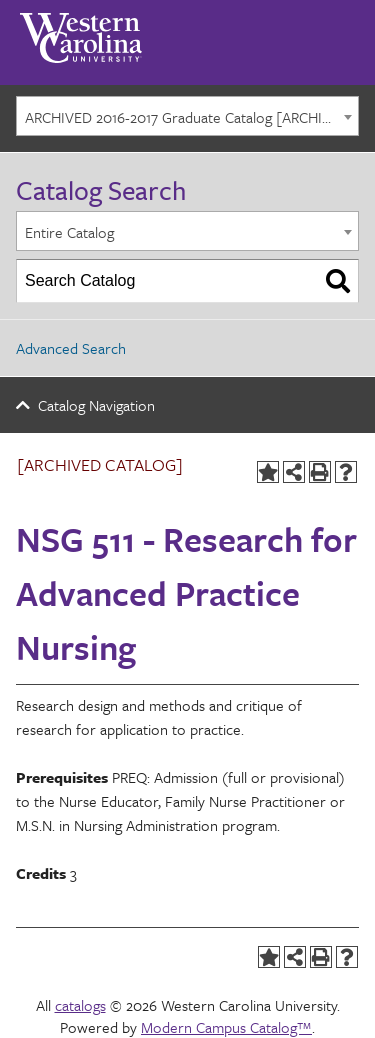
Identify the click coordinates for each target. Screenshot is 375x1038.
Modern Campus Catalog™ (226, 1027)
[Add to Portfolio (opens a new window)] (268, 472)
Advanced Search (71, 348)
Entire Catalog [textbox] (69, 232)
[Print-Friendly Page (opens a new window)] (320, 472)
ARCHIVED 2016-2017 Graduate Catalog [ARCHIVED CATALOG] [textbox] (191, 117)
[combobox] (187, 116)
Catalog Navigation (96, 405)
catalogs (80, 1005)
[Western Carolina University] (81, 31)
